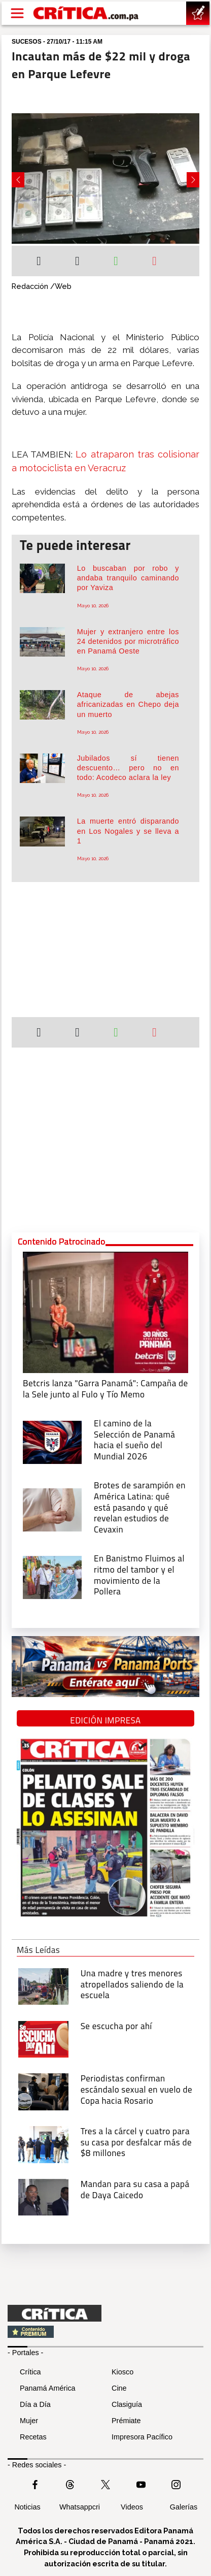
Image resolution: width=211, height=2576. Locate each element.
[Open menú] (17, 13)
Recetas (33, 2437)
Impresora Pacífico (142, 2437)
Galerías (183, 2507)
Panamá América (48, 2388)
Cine (119, 2388)
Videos (132, 2507)
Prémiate (126, 2421)
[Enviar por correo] (154, 262)
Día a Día (35, 2404)
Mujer (29, 2421)
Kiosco (122, 2372)
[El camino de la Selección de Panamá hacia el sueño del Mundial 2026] (52, 1441)
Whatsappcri (79, 2507)
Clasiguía (127, 2404)
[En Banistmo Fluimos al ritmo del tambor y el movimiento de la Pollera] (52, 1576)
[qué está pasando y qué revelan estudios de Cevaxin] (52, 1509)
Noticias (27, 2507)
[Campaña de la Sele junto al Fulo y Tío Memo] (105, 1311)
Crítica (30, 2372)
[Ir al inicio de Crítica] (86, 13)
